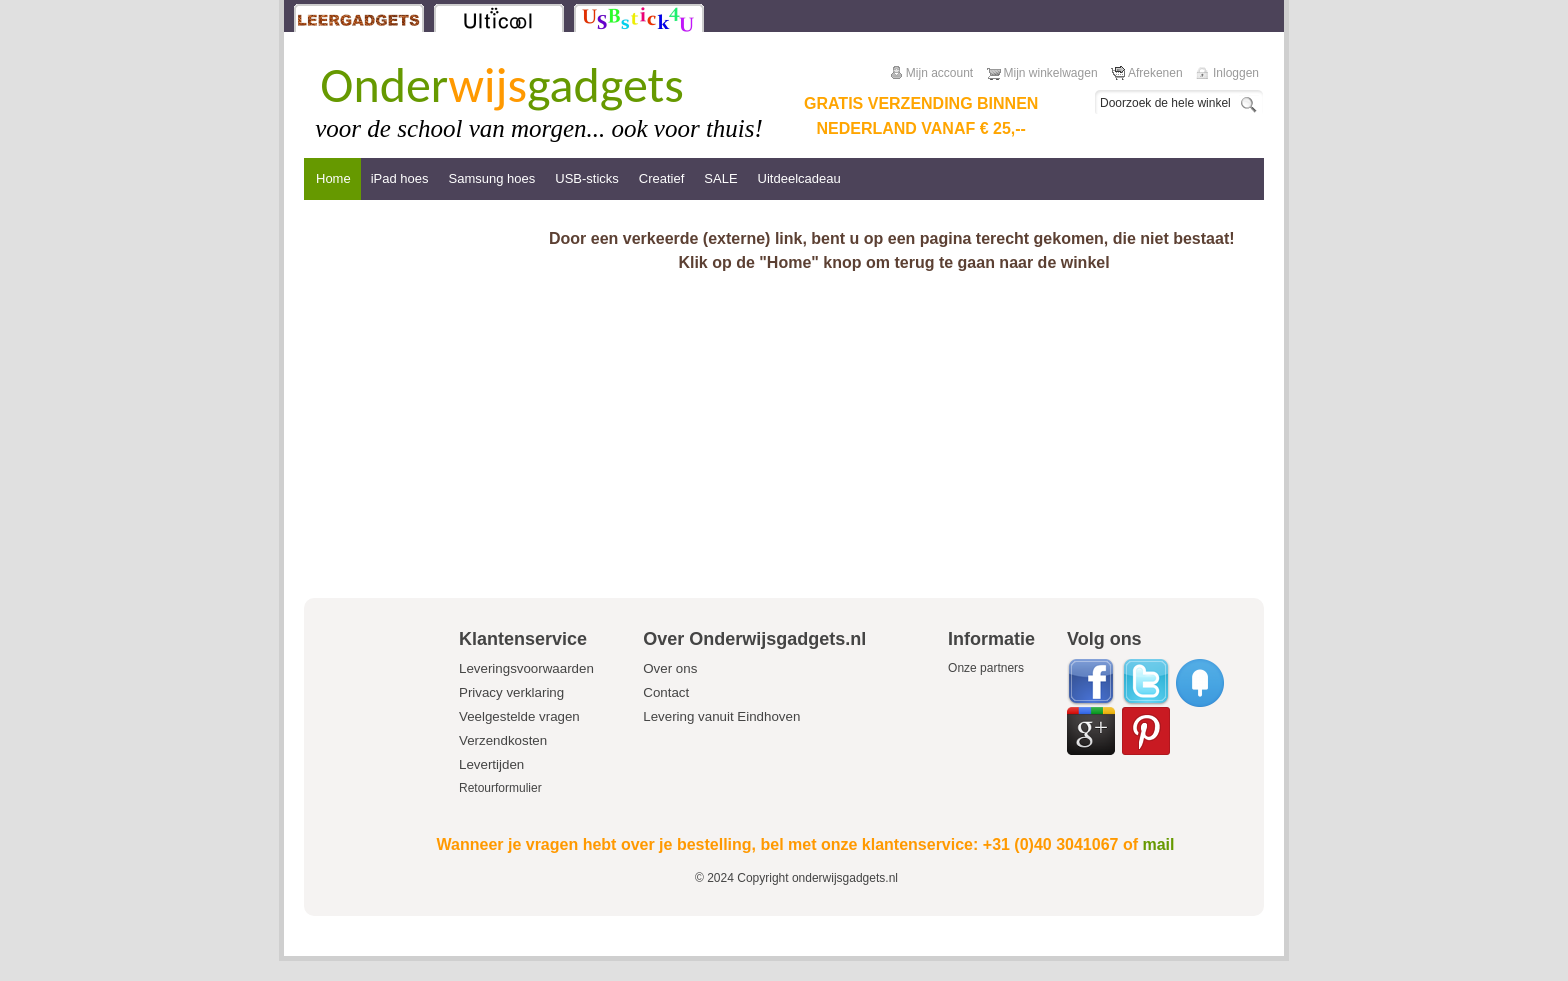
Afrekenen (1155, 73)
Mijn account (939, 73)
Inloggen (1236, 73)
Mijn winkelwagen (1051, 73)
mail (1158, 844)
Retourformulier (500, 788)
